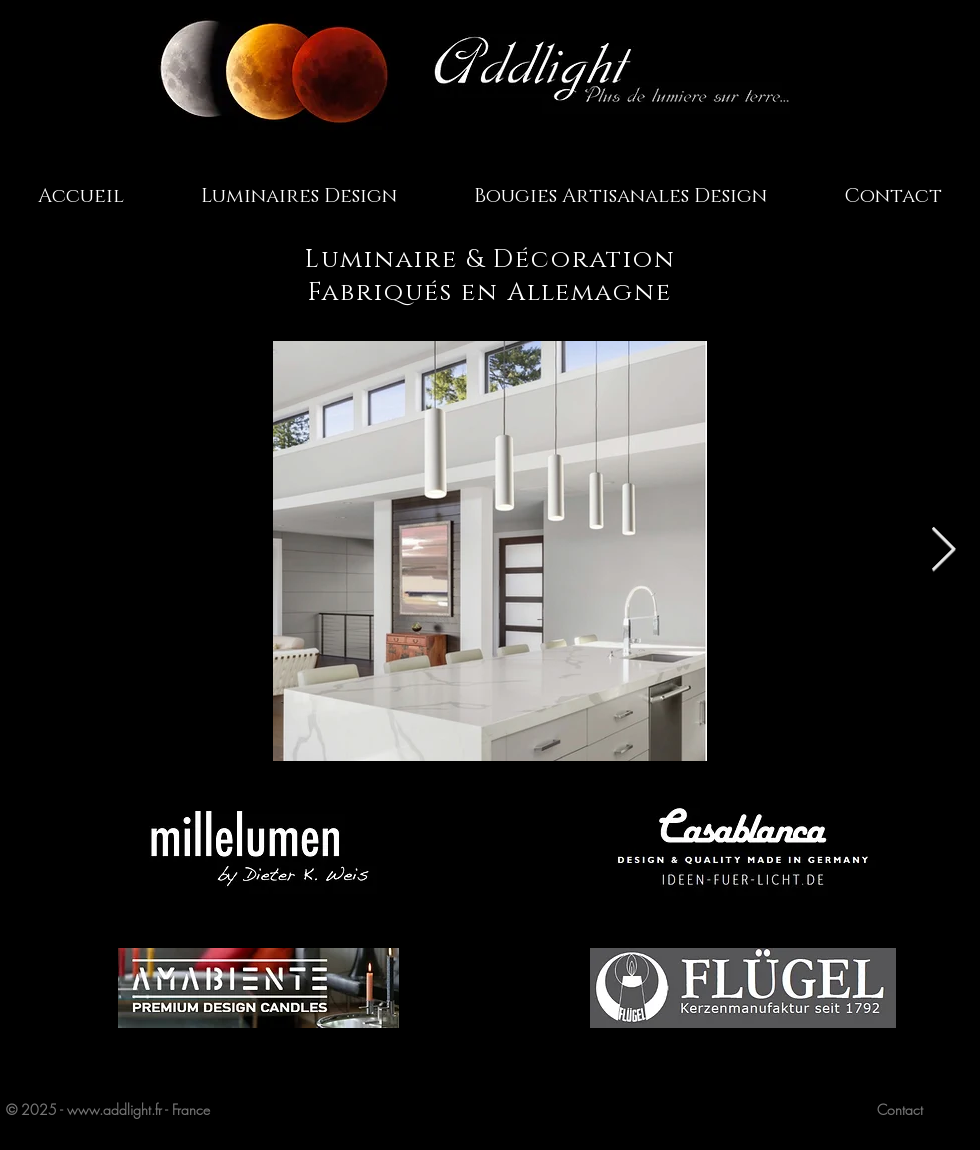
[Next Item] (943, 550)
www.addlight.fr (114, 1109)
